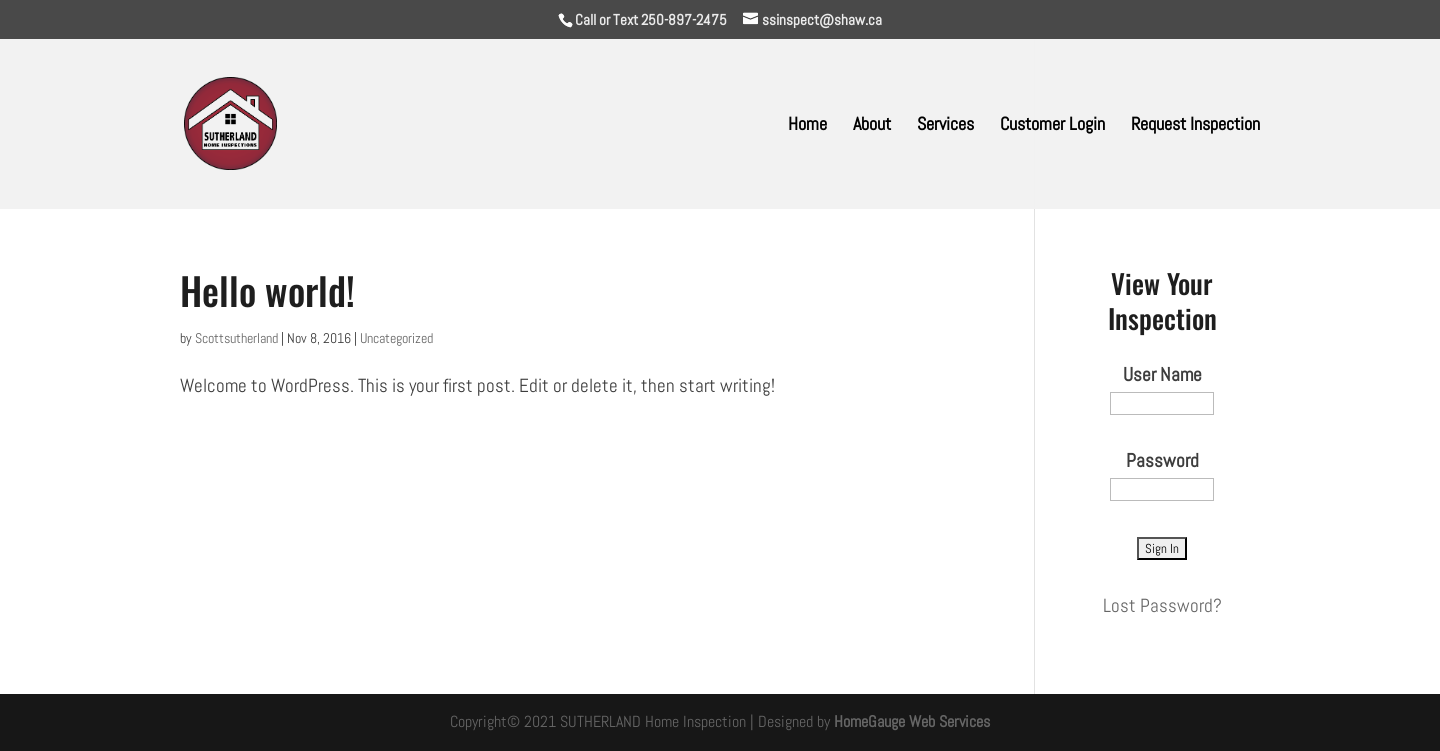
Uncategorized (396, 338)
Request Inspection (1195, 126)
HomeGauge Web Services (912, 721)
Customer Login (1052, 126)
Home (807, 126)
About (872, 126)
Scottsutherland (236, 338)
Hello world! (267, 290)
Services (945, 126)
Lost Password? (1162, 605)
